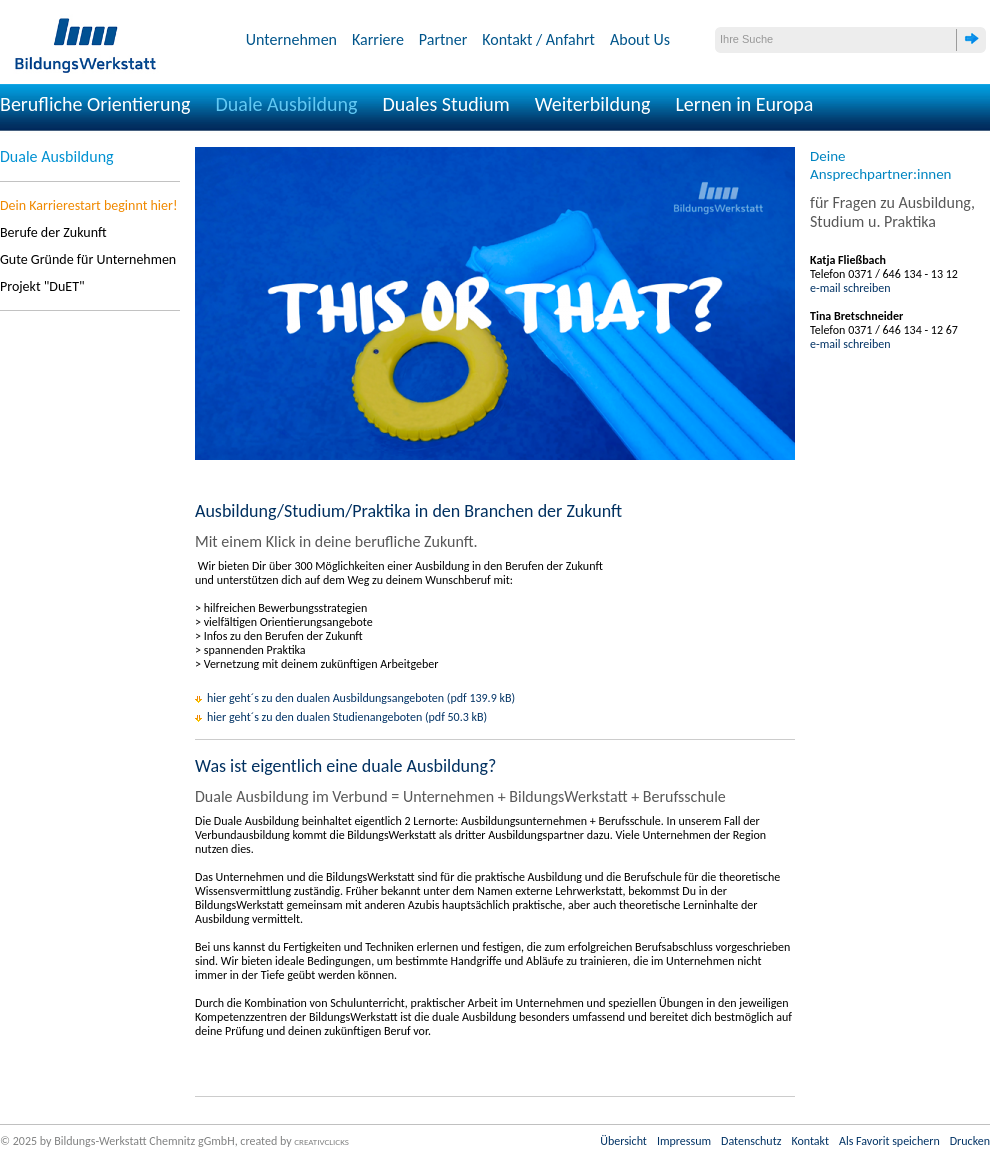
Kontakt (810, 1141)
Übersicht (623, 1141)
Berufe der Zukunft (53, 232)
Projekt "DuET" (42, 286)
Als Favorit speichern (889, 1141)
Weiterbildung (593, 104)
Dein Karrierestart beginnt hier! (88, 205)
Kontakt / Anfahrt (538, 39)
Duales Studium (445, 104)
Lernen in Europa (744, 104)
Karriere (378, 39)
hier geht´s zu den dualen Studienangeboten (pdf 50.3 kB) (347, 717)
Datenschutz (751, 1141)
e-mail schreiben (850, 288)
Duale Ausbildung (287, 104)
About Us (640, 39)
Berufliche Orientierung (95, 104)
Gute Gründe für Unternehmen (88, 259)
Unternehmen (291, 39)
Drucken (970, 1141)
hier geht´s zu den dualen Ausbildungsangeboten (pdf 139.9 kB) (361, 698)
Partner (443, 39)
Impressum (684, 1141)
